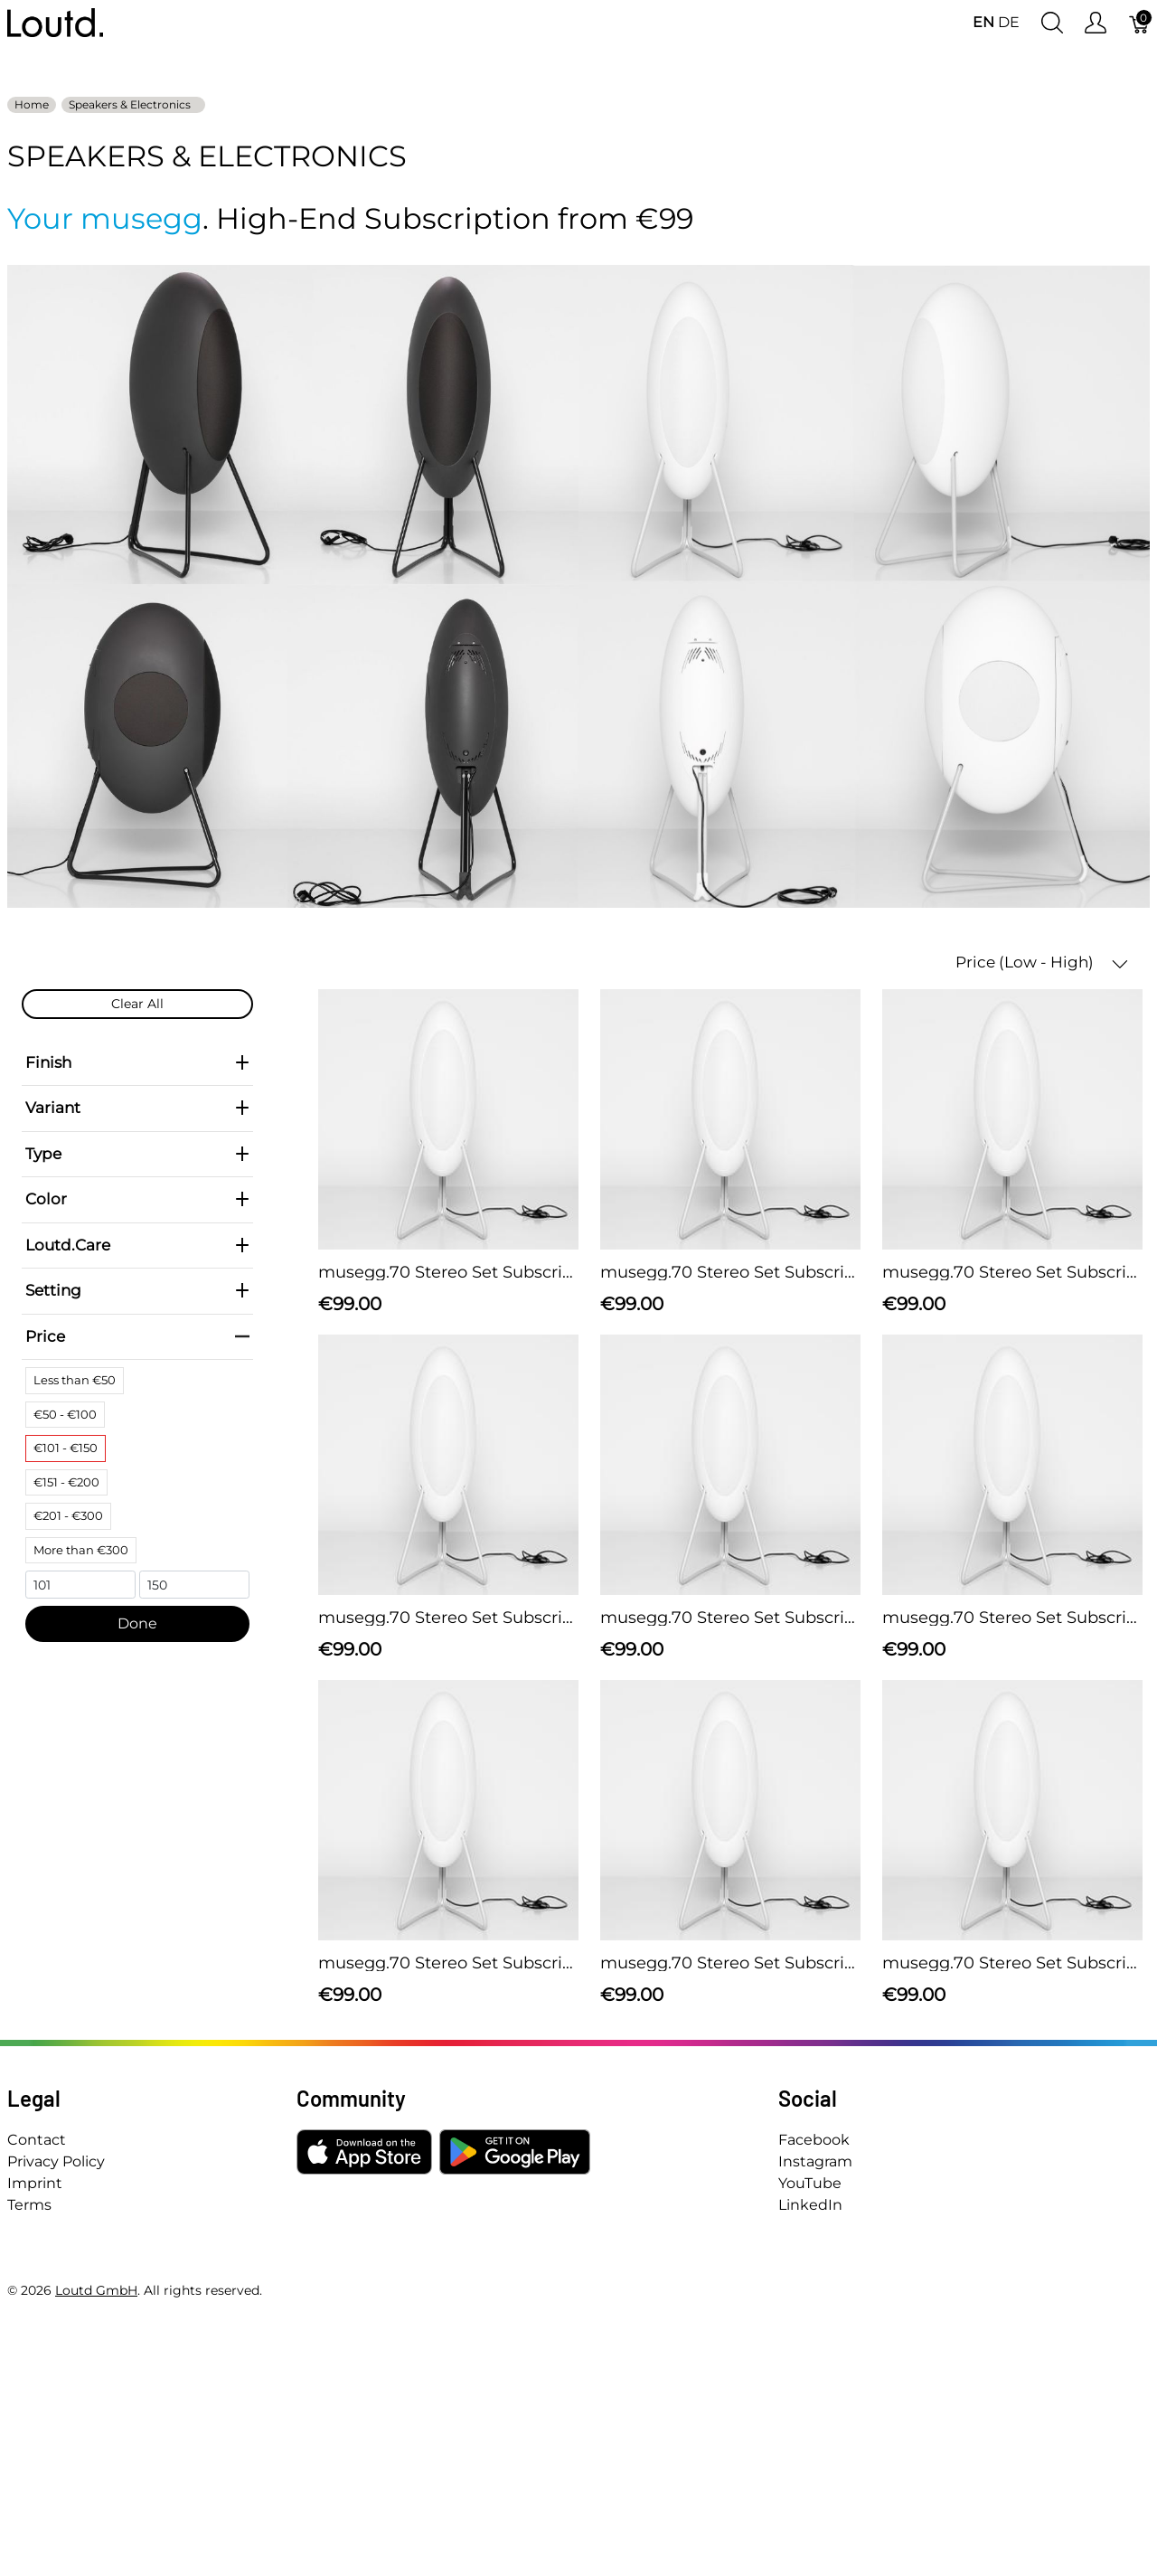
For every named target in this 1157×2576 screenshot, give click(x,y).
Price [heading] (137, 1336)
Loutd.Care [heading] (137, 1245)
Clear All (137, 1003)
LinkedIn (810, 2204)
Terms (29, 2204)
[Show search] (1052, 23)
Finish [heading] (137, 1062)
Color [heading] (137, 1199)
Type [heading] (137, 1154)
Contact (36, 2139)
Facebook (814, 2139)
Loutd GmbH (96, 2290)
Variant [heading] (137, 1108)
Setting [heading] (137, 1290)
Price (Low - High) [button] (1041, 962)
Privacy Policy (56, 2161)
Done (137, 1623)
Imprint (34, 2183)
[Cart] (1140, 23)
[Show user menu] (1095, 23)
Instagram (815, 2161)
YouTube (810, 2183)
